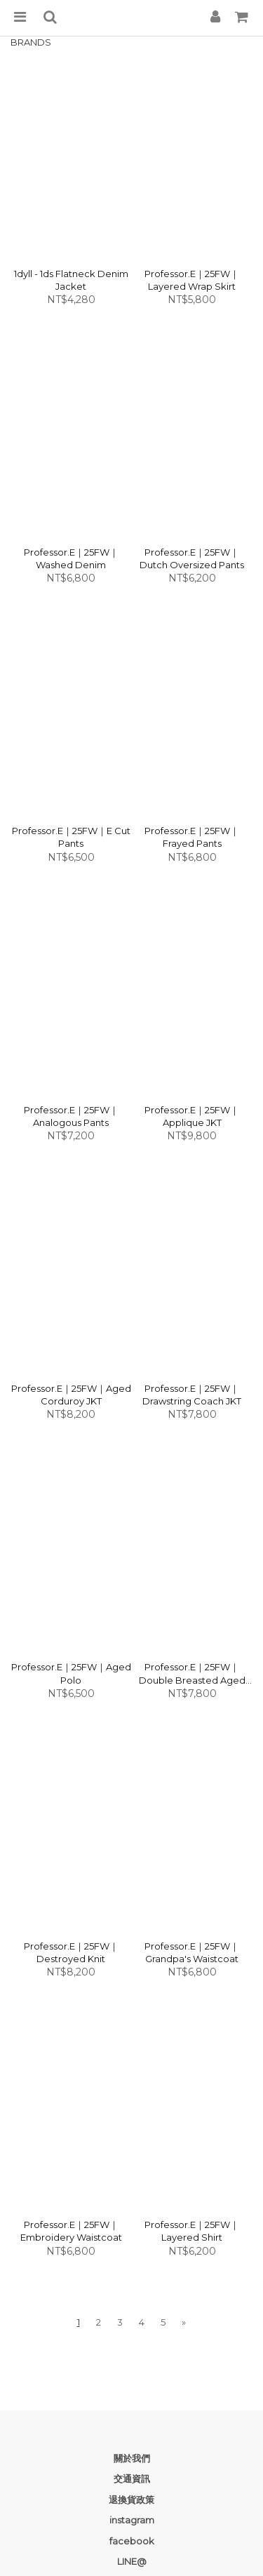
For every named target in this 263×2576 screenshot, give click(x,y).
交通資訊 (132, 2478)
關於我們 (132, 2458)
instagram (131, 2519)
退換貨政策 (131, 2499)
